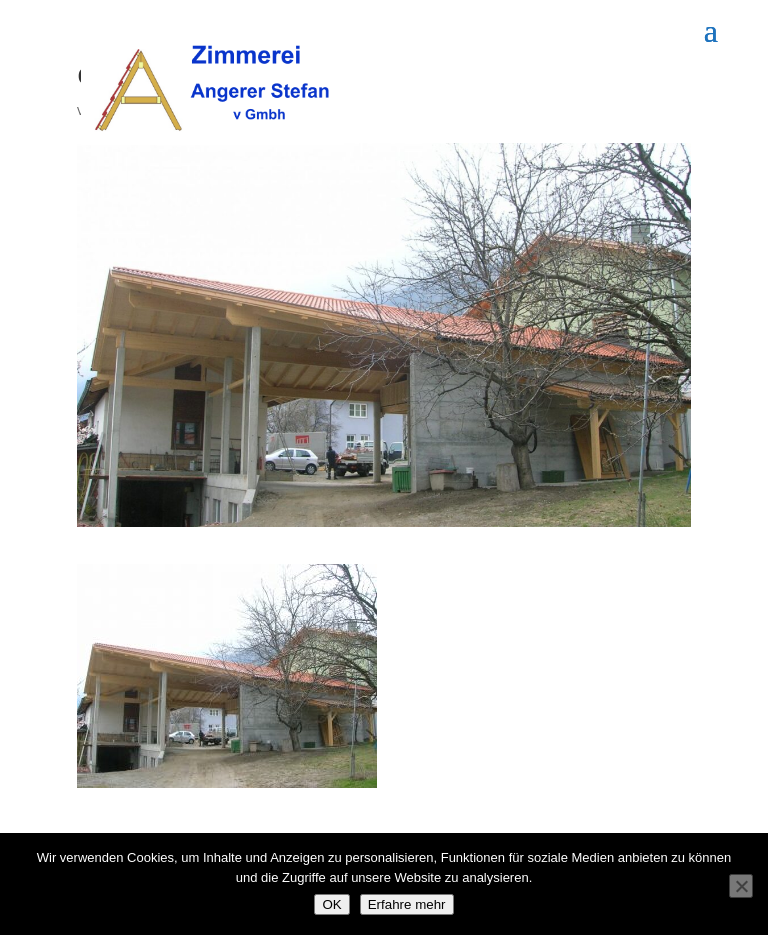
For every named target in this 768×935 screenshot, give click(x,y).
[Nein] (741, 886)
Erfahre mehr (407, 904)
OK (331, 904)
